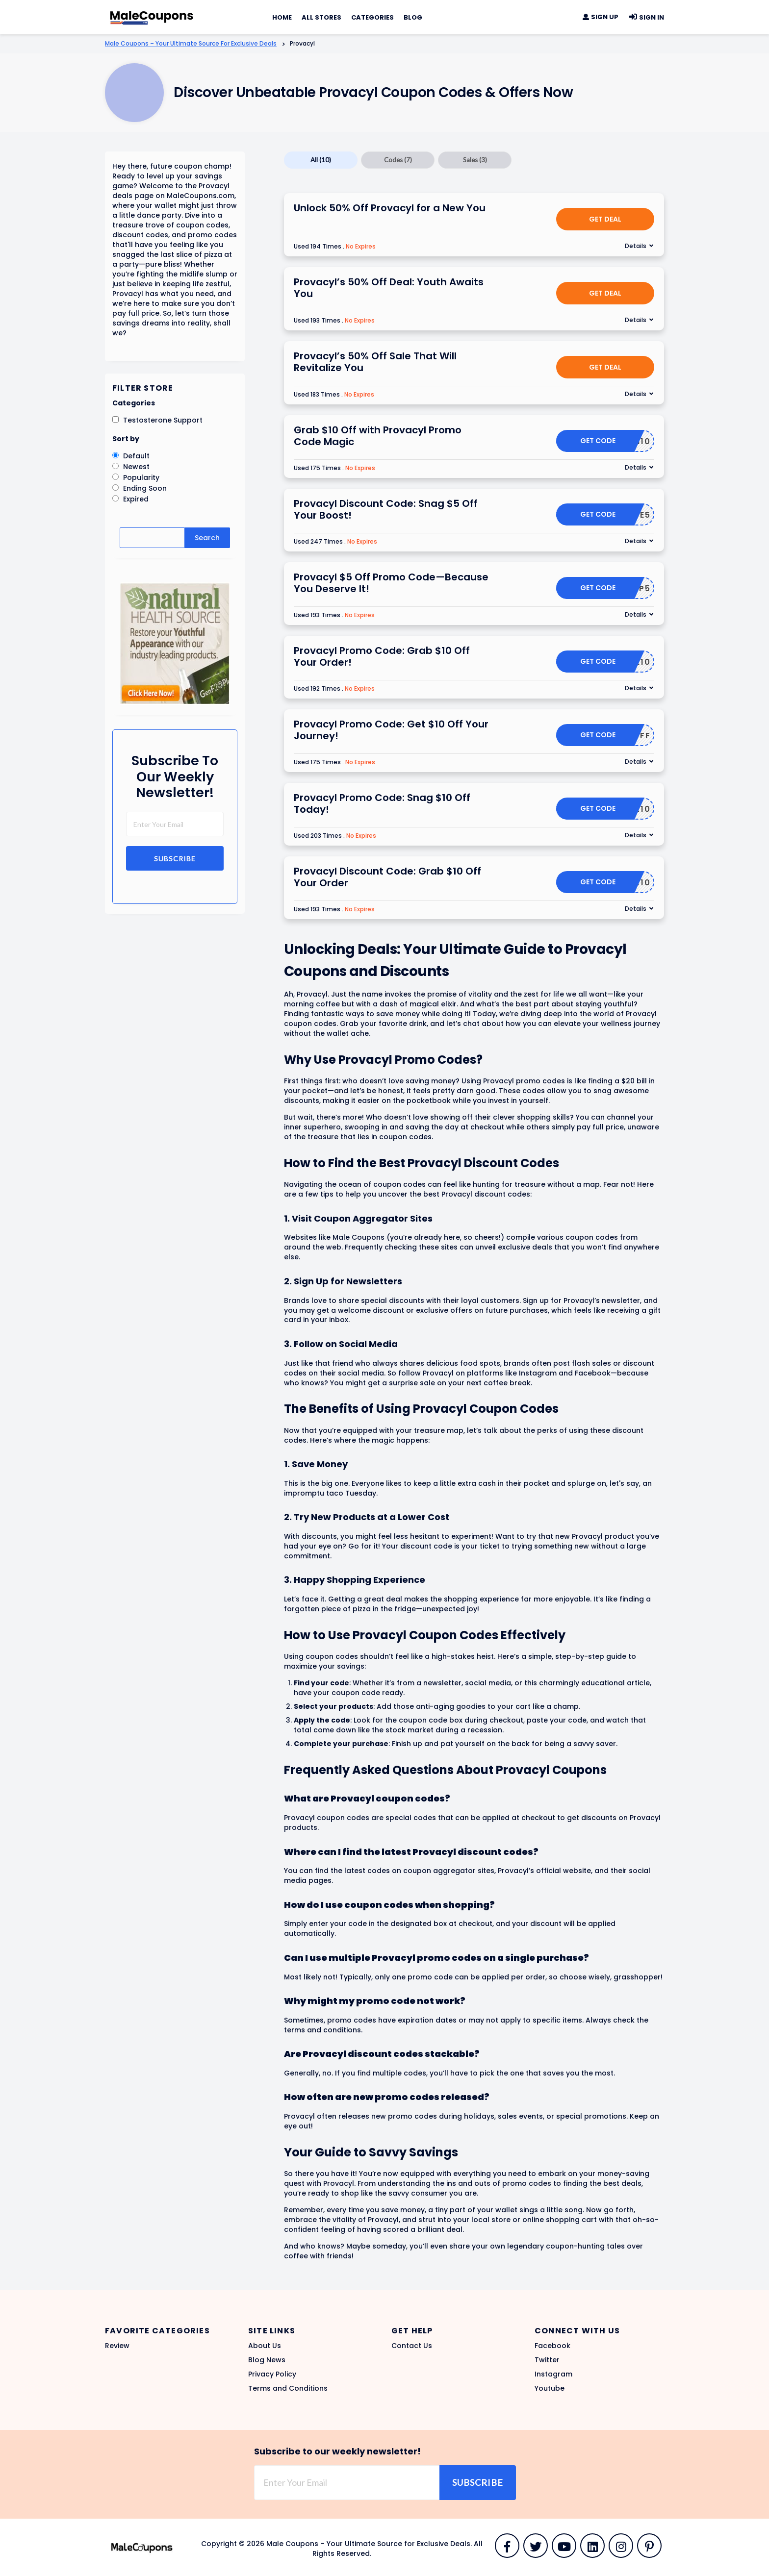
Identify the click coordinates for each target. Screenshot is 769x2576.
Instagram (553, 2374)
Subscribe (175, 858)
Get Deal (605, 219)
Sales (475, 160)
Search (207, 538)
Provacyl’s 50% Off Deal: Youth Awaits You (389, 287)
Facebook (552, 2346)
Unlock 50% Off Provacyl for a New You (390, 208)
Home (282, 17)
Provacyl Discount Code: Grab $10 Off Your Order (387, 877)
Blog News (266, 2360)
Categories (372, 17)
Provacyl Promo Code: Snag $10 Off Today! (382, 803)
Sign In (646, 17)
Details (635, 246)
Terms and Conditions (288, 2388)
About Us (264, 2346)
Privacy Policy (272, 2374)
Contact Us (411, 2346)
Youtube (549, 2388)
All (320, 160)
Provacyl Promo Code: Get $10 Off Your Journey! (391, 730)
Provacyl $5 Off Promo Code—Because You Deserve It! (391, 583)
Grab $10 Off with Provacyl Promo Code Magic (377, 436)
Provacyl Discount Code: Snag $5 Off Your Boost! (386, 509)
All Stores (321, 17)
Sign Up (600, 17)
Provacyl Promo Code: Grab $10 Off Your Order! (382, 656)
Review (117, 2346)
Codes (398, 160)
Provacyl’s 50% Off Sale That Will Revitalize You (375, 362)
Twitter (547, 2360)
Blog (413, 17)
